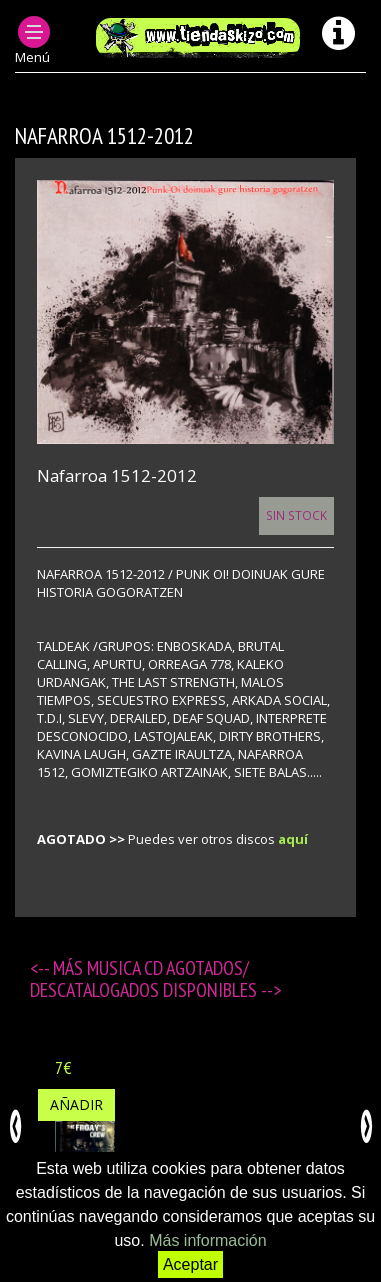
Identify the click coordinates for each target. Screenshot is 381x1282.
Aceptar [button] (190, 1264)
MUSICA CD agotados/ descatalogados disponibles (145, 979)
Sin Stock (296, 515)
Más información (207, 1240)
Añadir (76, 1104)
